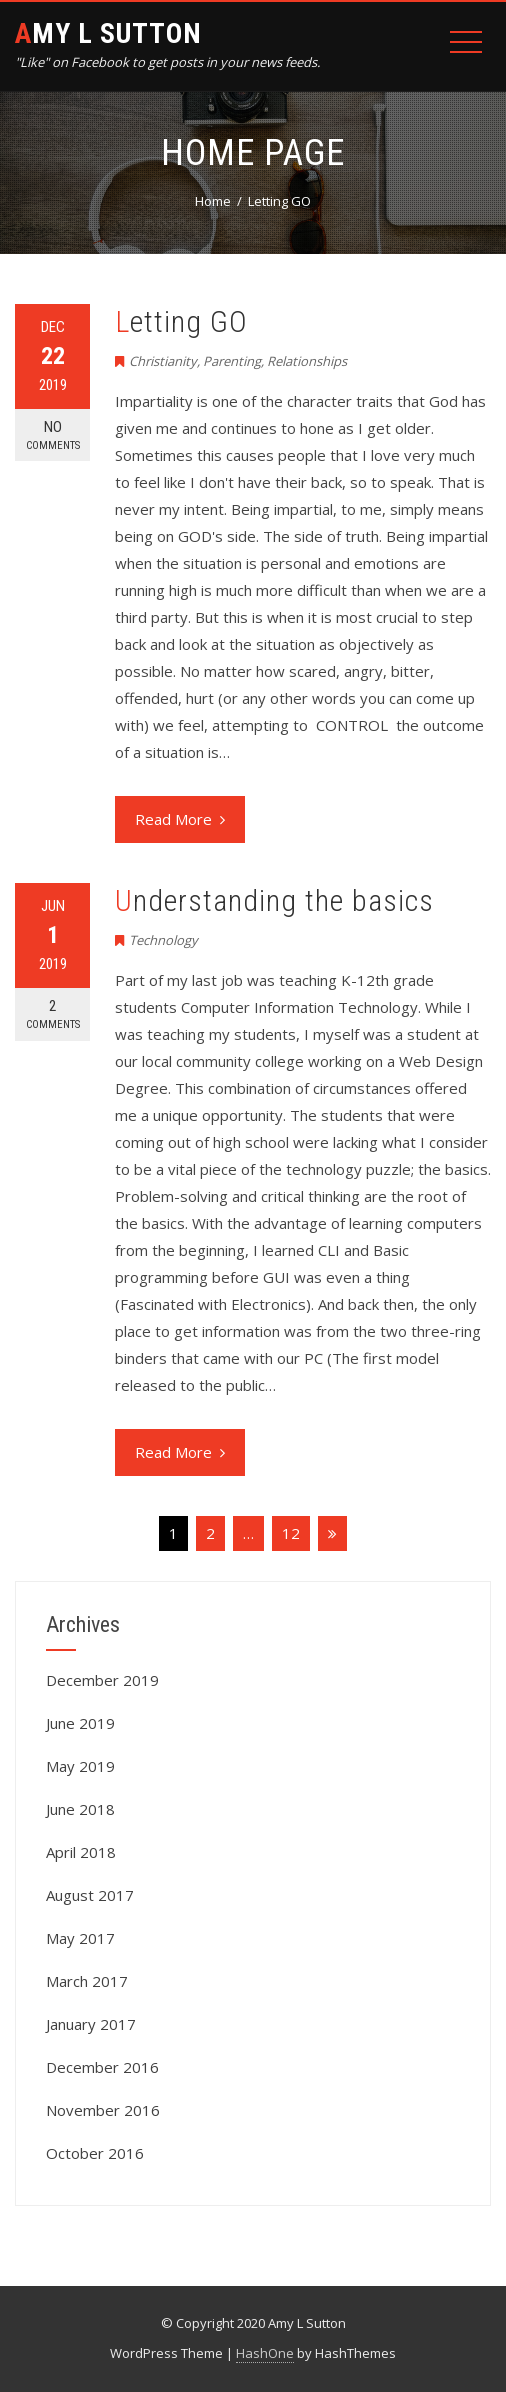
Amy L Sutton (108, 33)
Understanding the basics (274, 900)
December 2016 (102, 2067)
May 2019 (80, 1766)
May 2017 (80, 1938)
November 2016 (103, 2110)
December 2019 (102, 1680)
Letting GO (181, 321)
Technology (163, 940)
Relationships (307, 361)
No (52, 435)
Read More (180, 819)
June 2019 (80, 1723)
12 (291, 1533)
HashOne (265, 2353)
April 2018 (81, 1852)
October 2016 (95, 2153)
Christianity (163, 361)
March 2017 (87, 1981)
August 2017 (90, 1895)
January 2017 (91, 2024)
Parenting (232, 361)
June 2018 (80, 1809)
